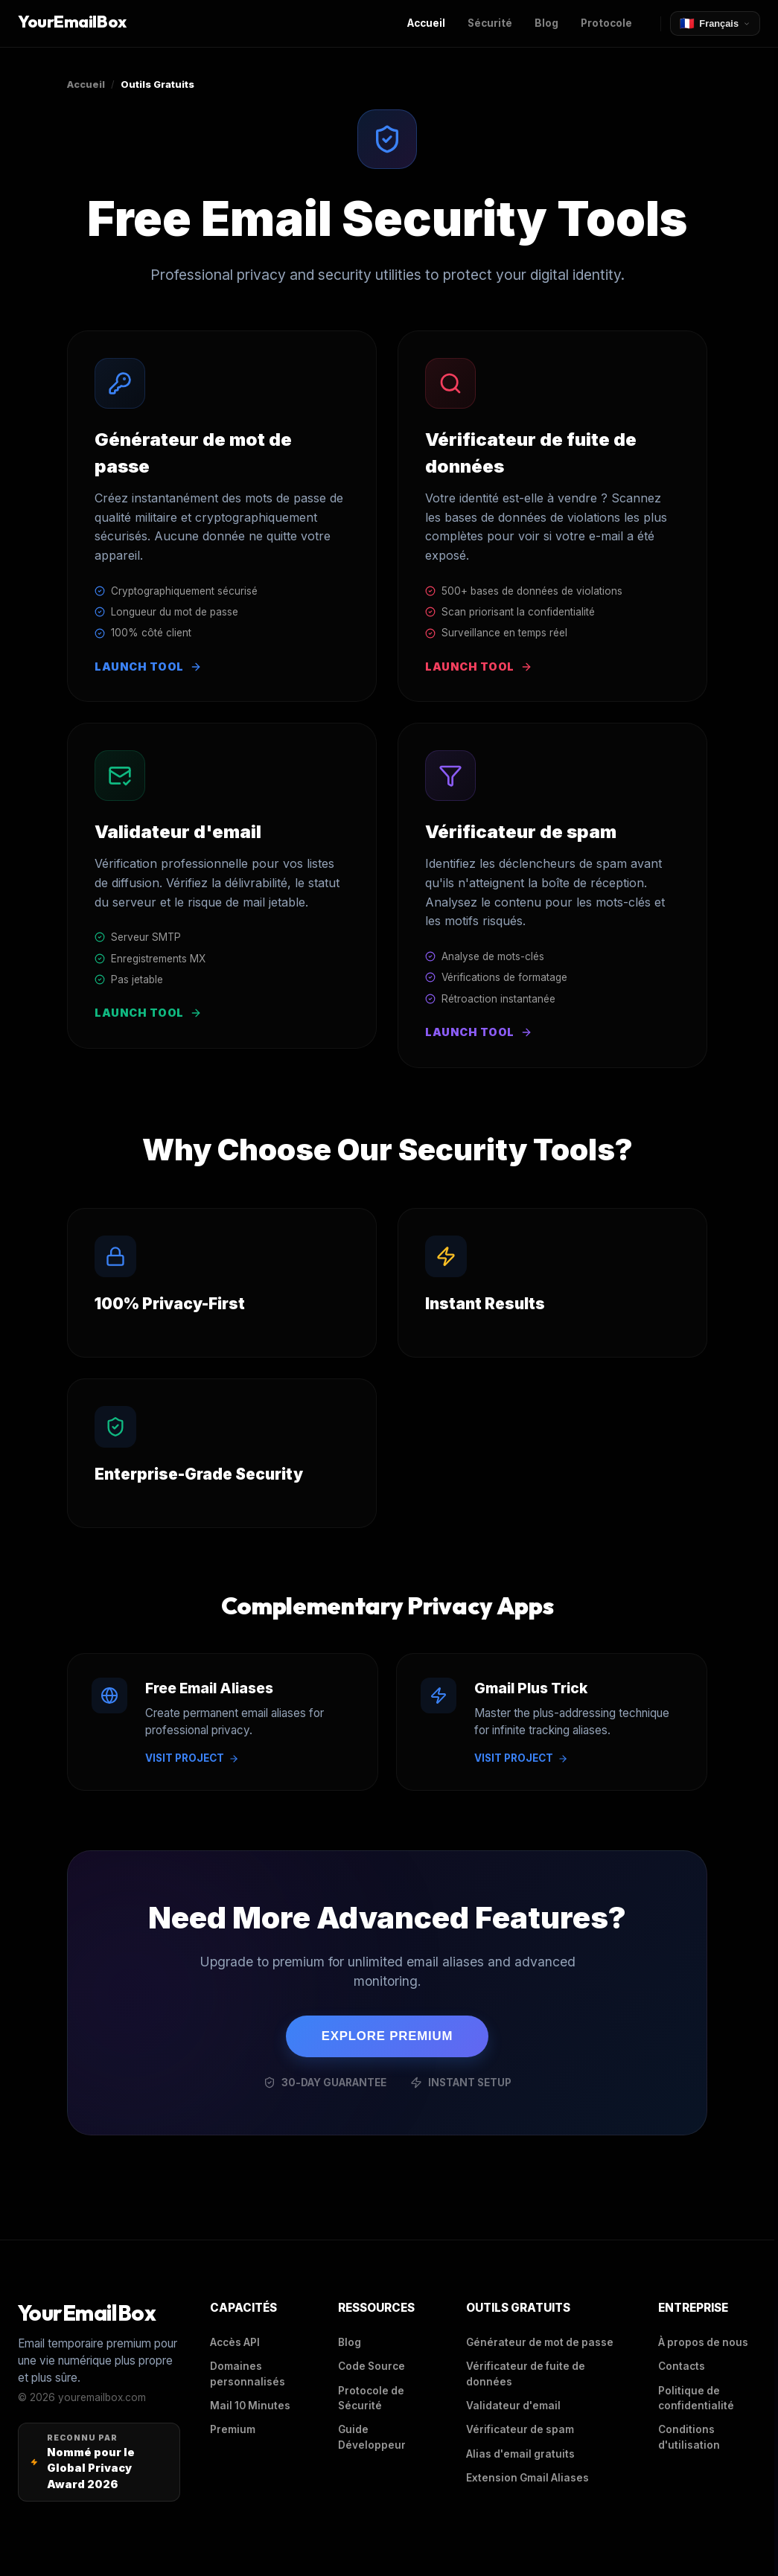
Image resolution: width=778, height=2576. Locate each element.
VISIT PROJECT (192, 1758)
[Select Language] (715, 23)
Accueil (86, 84)
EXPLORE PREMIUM (387, 2036)
